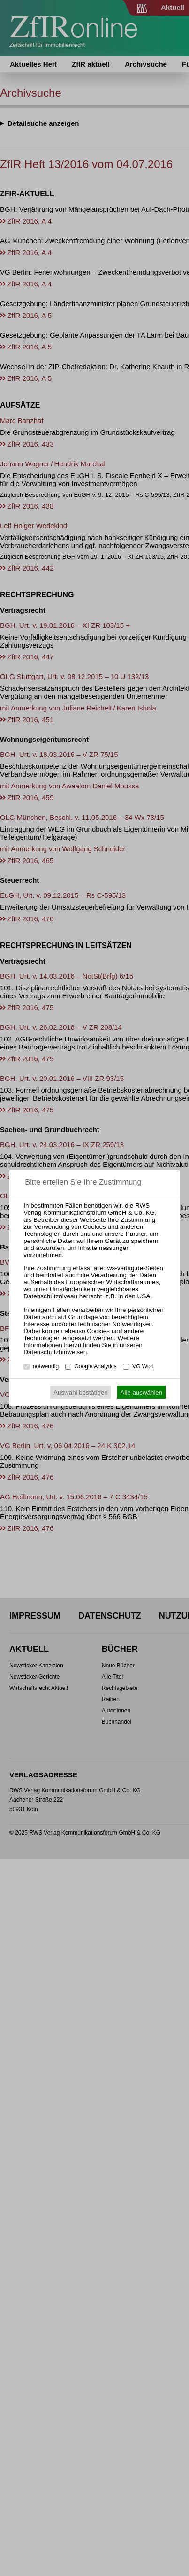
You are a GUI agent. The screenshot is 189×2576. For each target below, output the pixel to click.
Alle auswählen (142, 1392)
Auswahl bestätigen (80, 1392)
